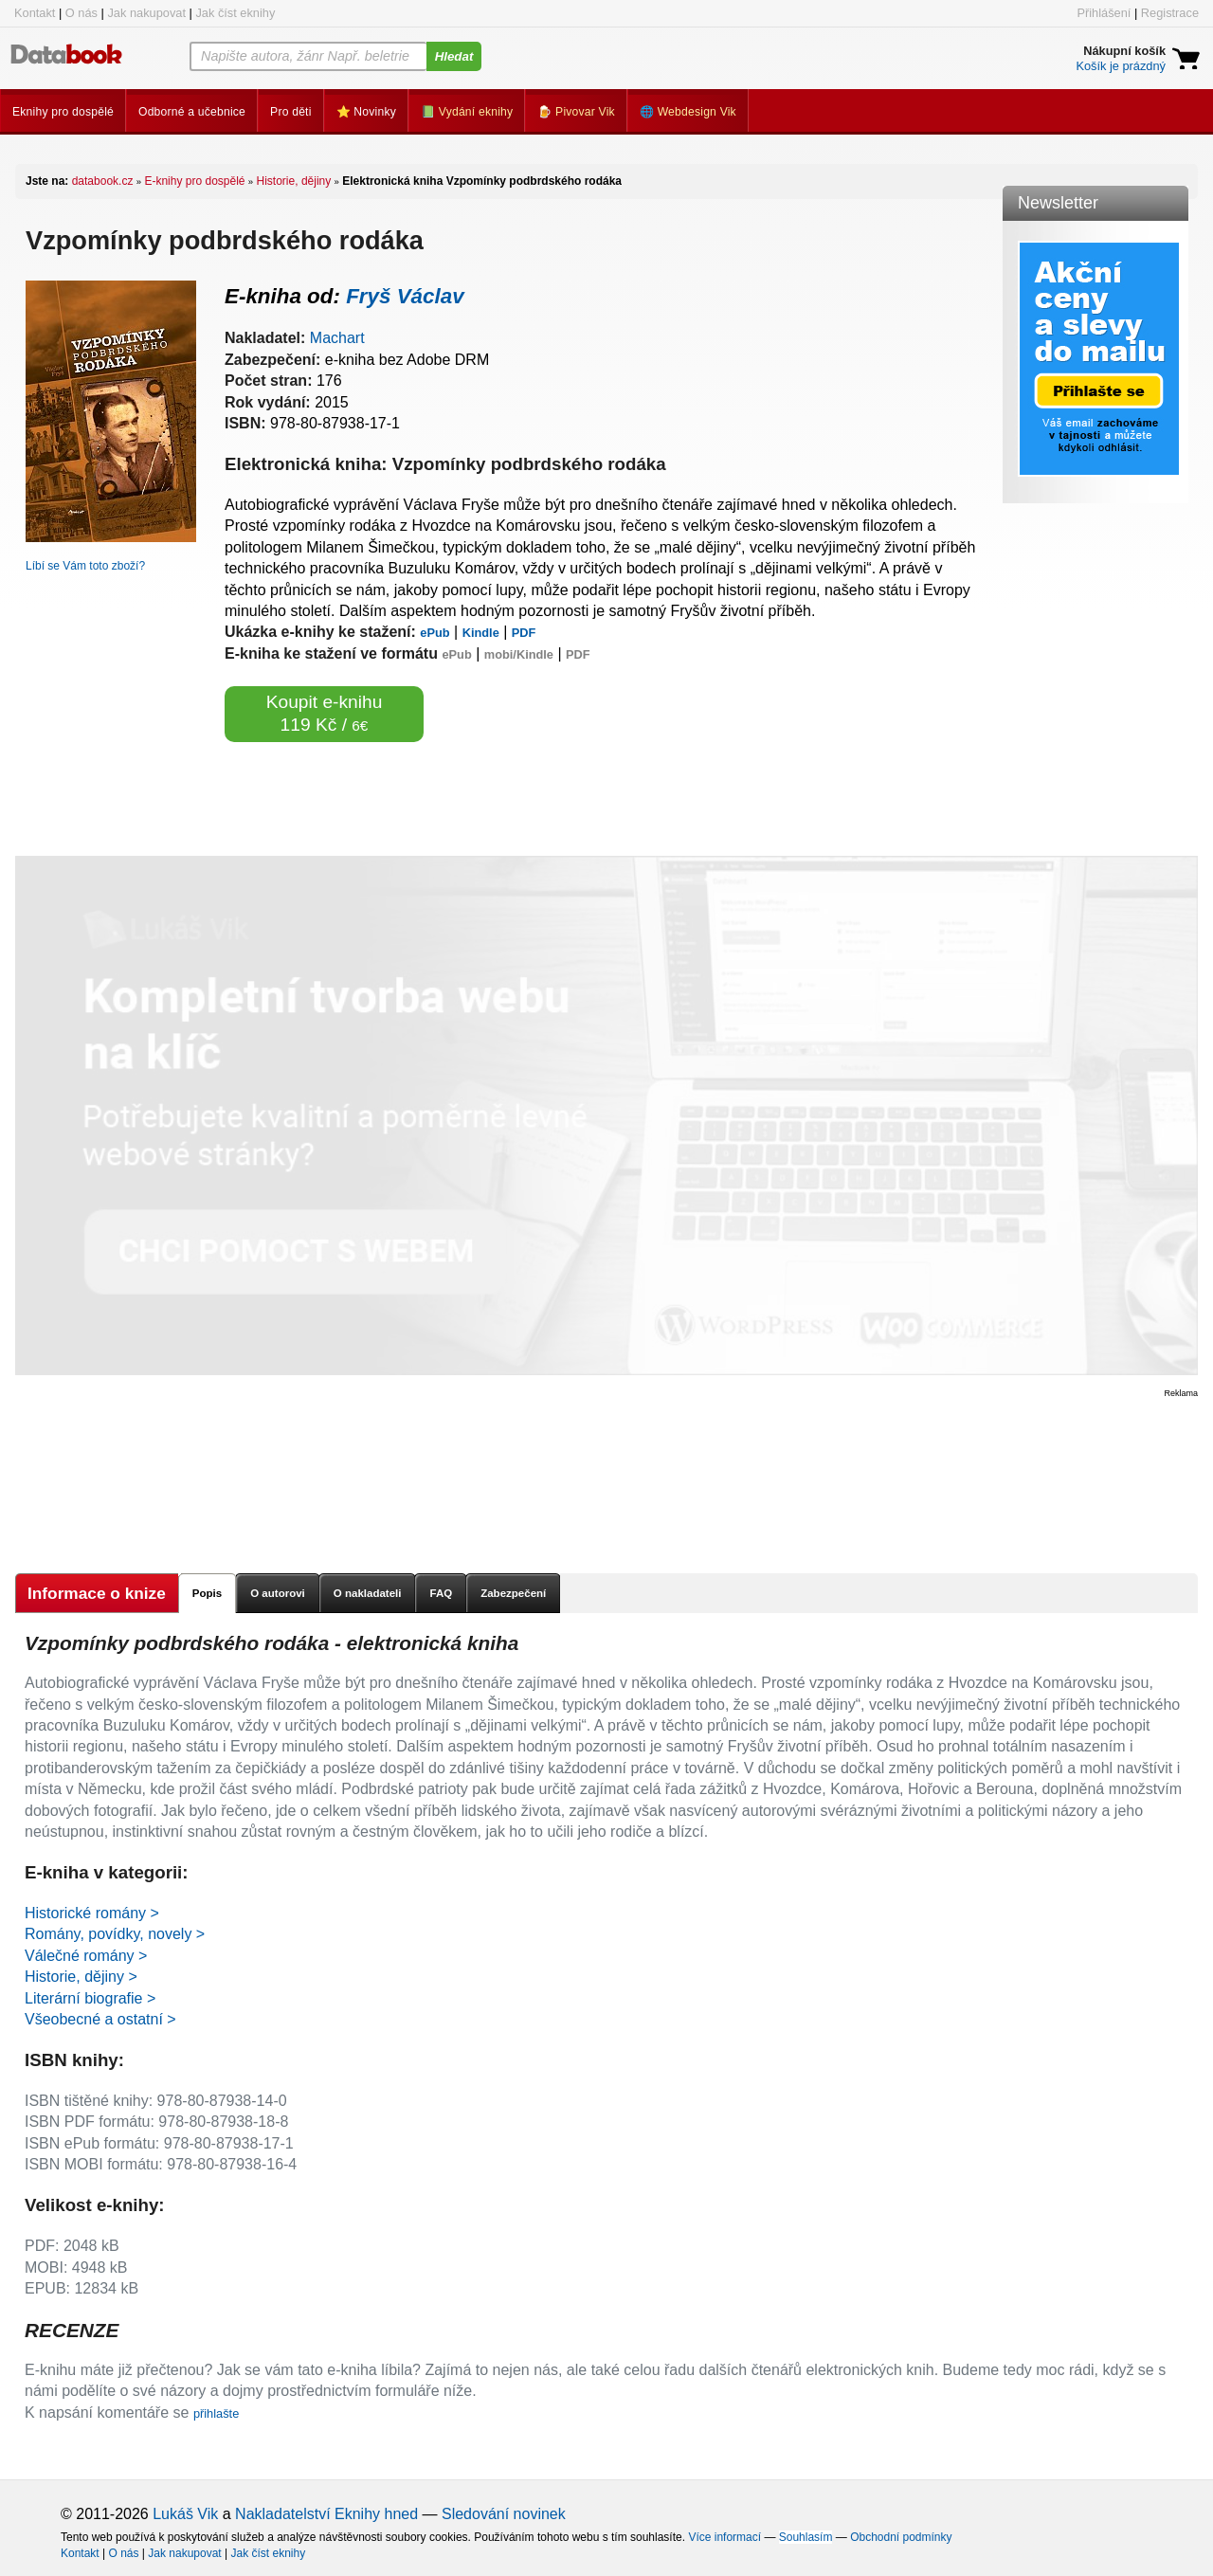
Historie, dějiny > (81, 1976)
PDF (524, 633)
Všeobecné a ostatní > (100, 2019)
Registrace (1170, 13)
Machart (337, 338)
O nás (81, 13)
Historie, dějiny (294, 181)
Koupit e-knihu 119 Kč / (324, 713)
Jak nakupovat (146, 13)
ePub (434, 633)
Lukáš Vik (185, 2514)
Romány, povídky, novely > (115, 1934)
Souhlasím (806, 2537)
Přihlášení (1104, 13)
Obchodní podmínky (900, 2537)
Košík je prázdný (1121, 66)
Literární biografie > (90, 1998)
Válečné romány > (86, 1956)
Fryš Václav (404, 296)
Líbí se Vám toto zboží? (85, 565)
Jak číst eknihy (235, 13)
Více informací (724, 2537)
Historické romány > (92, 1913)
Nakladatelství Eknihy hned (326, 2514)
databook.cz (103, 181)
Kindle (480, 633)
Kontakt (34, 13)
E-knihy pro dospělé (194, 181)
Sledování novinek (504, 2514)
